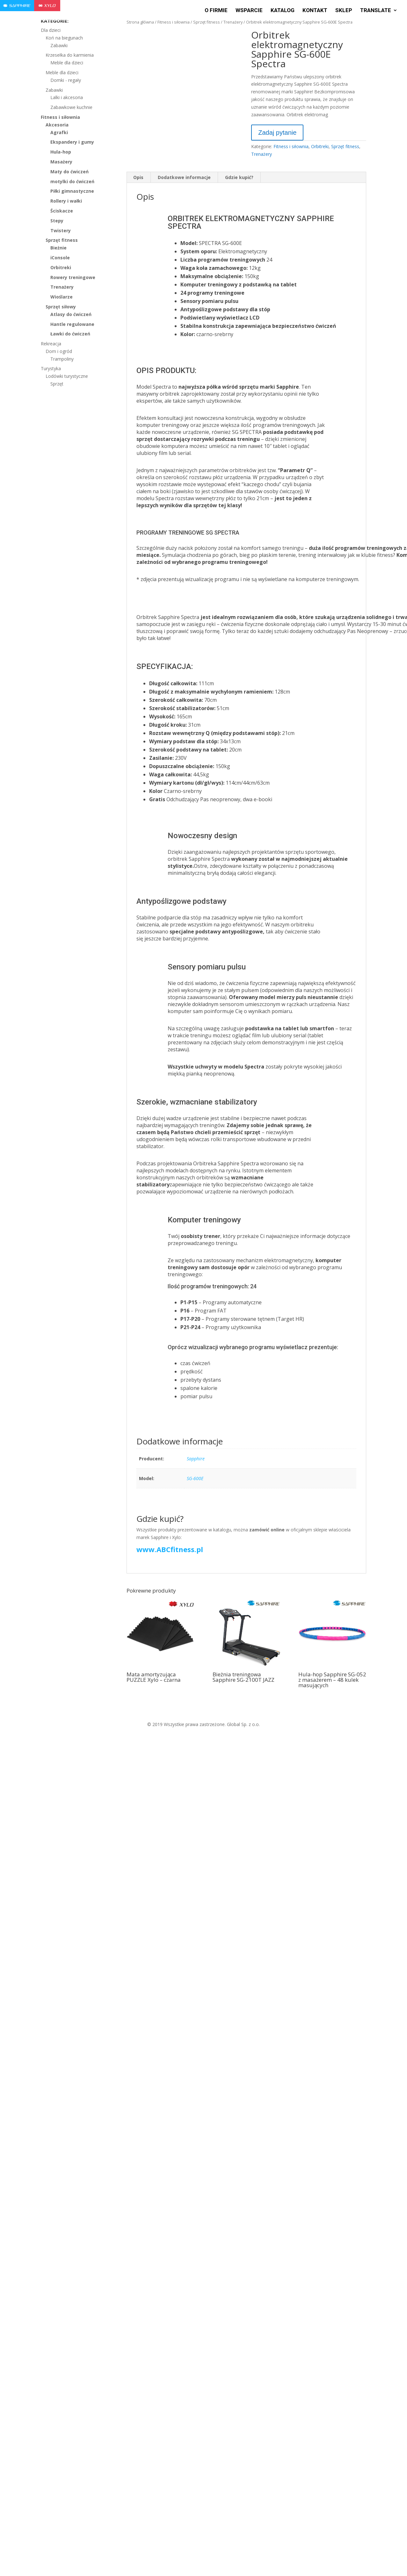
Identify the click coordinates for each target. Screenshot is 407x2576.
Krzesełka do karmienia (70, 55)
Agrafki (59, 132)
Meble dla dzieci (66, 63)
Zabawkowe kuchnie (71, 107)
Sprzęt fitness (206, 22)
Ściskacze (61, 211)
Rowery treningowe (72, 277)
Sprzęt (56, 384)
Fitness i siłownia (173, 22)
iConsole (60, 258)
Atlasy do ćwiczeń (70, 314)
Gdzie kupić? (239, 177)
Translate (375, 10)
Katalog (282, 10)
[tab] (138, 177)
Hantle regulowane (72, 324)
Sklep (343, 10)
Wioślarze (61, 297)
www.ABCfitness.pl (169, 1549)
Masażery (61, 162)
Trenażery (233, 22)
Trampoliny (62, 359)
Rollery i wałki (66, 201)
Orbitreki (320, 146)
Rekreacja (51, 344)
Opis (138, 177)
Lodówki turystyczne (67, 376)
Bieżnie (58, 248)
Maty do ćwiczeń (69, 172)
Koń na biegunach (64, 38)
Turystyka (51, 368)
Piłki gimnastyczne (72, 191)
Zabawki (59, 45)
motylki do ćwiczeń (72, 181)
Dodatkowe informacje (184, 177)
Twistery (60, 230)
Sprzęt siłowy (61, 307)
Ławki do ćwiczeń (70, 334)
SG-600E (195, 1478)
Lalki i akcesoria (66, 97)
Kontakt (314, 10)
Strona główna (140, 22)
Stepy (56, 221)
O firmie (216, 10)
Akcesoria (57, 125)
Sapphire (196, 1459)
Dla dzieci (51, 30)
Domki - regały (65, 80)
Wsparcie (249, 10)
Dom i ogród (59, 351)
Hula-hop (60, 152)
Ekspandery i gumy (72, 142)
